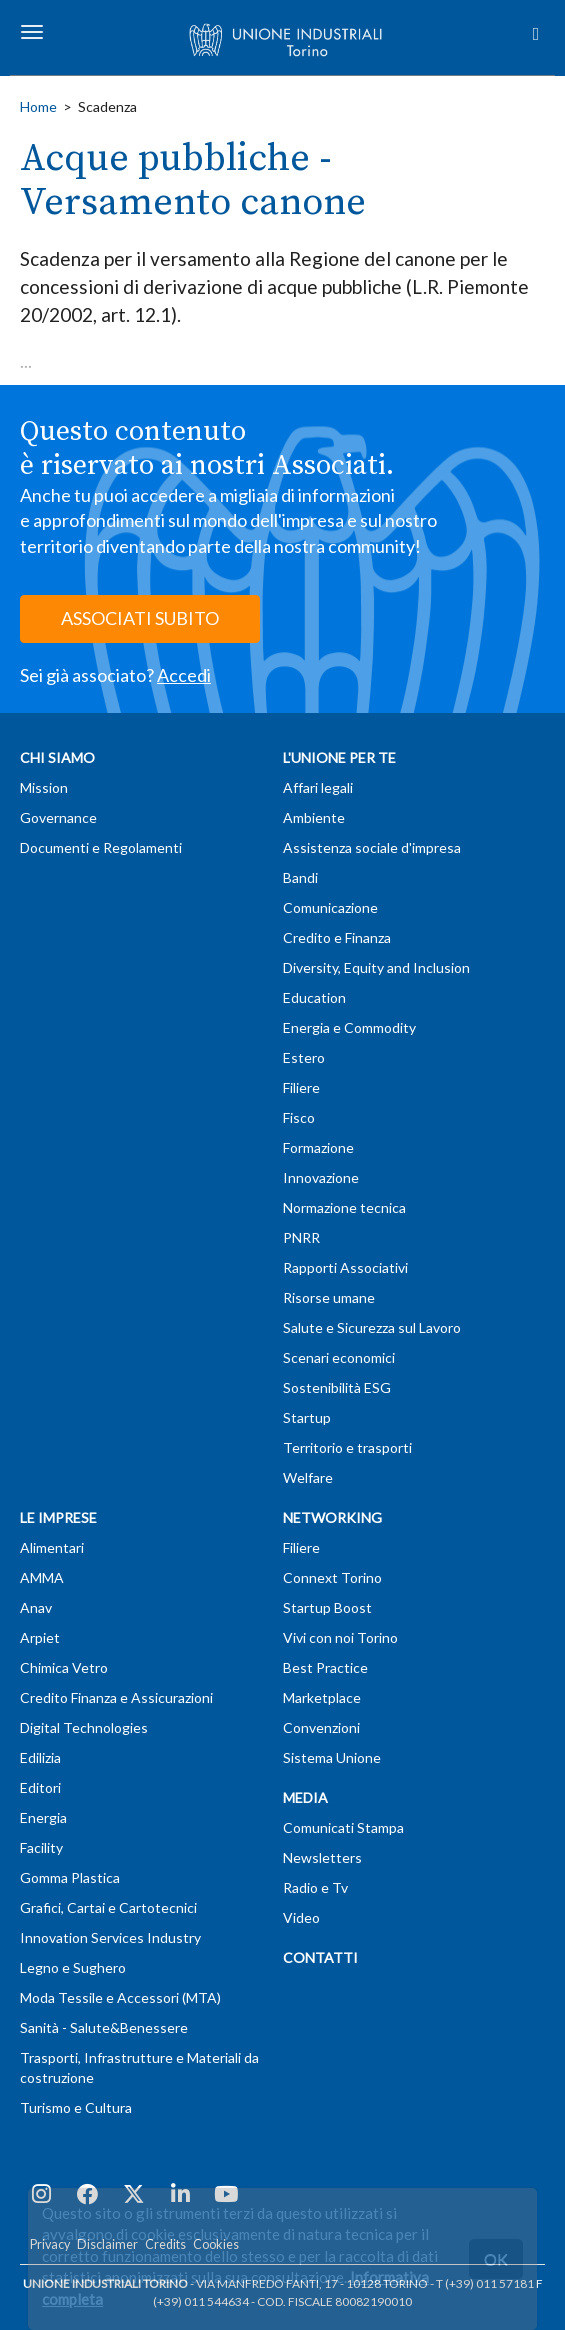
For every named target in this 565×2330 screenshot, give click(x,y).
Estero (304, 1057)
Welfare (308, 1477)
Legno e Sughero (73, 1967)
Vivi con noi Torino (340, 1637)
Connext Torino (332, 1577)
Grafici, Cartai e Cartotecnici (108, 1907)
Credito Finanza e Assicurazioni (116, 1697)
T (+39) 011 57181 (485, 2283)
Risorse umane (329, 1297)
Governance (58, 817)
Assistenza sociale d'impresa (372, 847)
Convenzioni (321, 1727)
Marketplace (322, 1697)
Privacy (50, 2244)
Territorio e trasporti (347, 1447)
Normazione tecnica (344, 1207)
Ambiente (314, 817)
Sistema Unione (332, 1757)
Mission (44, 787)
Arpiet (40, 1637)
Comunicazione (330, 907)
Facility (41, 1847)
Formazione (318, 1147)
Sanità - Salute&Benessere (104, 2027)
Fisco (299, 1117)
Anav (36, 1607)
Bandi (300, 877)
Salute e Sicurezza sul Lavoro (372, 1327)
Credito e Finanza (337, 937)
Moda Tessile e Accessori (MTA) (120, 1997)
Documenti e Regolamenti (101, 847)
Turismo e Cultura (76, 2107)
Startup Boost (327, 1607)
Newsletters (322, 1857)
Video (301, 1917)
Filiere (301, 1087)
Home (38, 106)
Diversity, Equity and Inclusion (376, 967)
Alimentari (52, 1547)
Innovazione (321, 1177)
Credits (165, 2244)
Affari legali (318, 787)
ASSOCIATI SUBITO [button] (140, 618)
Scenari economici (339, 1357)
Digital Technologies (84, 1727)
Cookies (216, 2244)
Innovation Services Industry (110, 1937)
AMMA (42, 1577)
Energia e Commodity (349, 1027)
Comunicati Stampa (343, 1827)
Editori (40, 1787)
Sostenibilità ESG (337, 1387)
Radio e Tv (315, 1887)
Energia (43, 1817)
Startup (307, 1417)
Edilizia (40, 1757)
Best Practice (325, 1667)
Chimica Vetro (64, 1667)
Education (314, 997)
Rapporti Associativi (345, 1267)
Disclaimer (107, 2244)
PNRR (301, 1237)
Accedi (184, 675)
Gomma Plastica (70, 1877)
